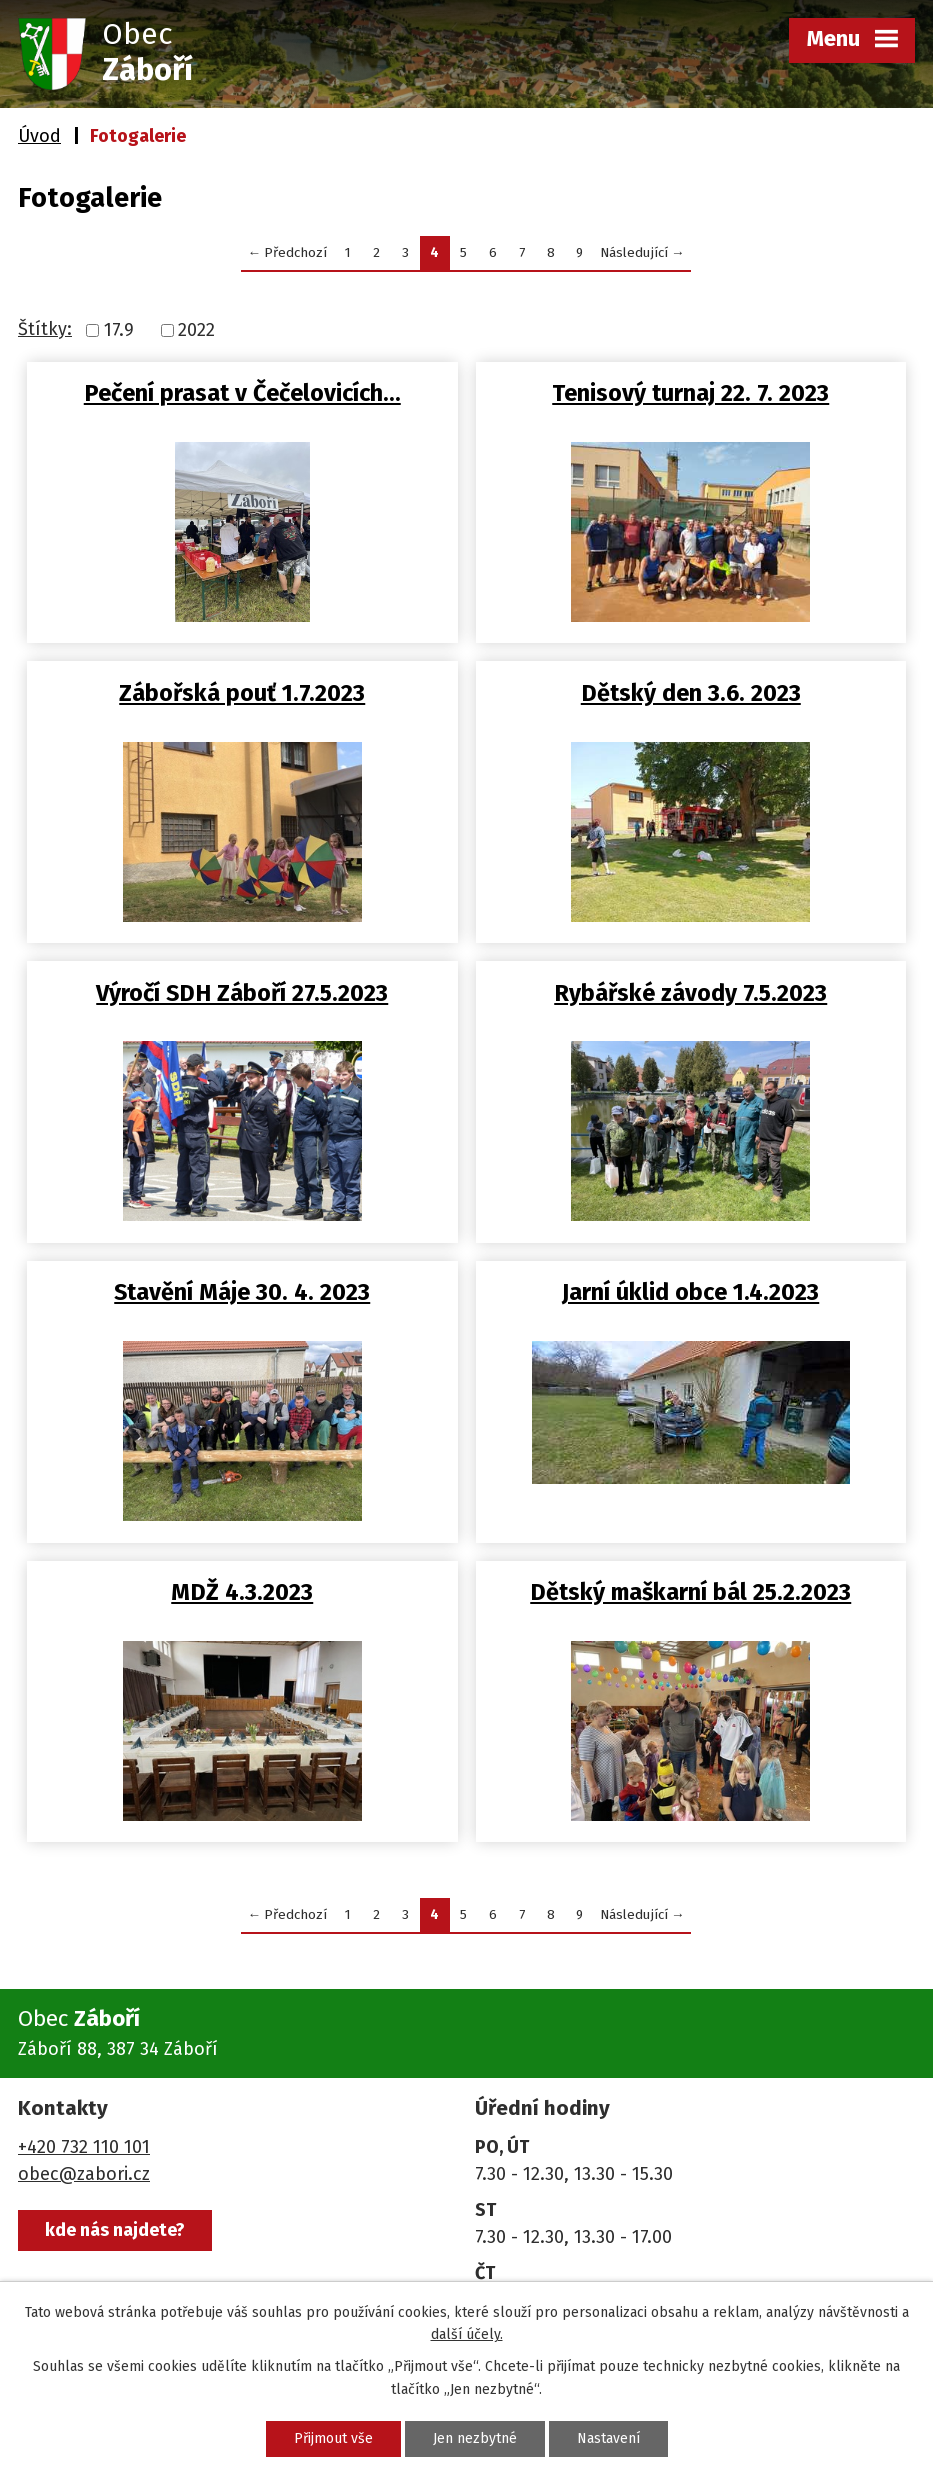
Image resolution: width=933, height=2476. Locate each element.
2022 (196, 330)
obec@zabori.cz (84, 2174)
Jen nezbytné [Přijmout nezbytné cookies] (475, 2438)
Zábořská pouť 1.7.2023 (242, 693)
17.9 (119, 330)
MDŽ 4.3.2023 (242, 1592)
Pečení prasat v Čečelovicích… (242, 393)
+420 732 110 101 (84, 2147)
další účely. (467, 2334)
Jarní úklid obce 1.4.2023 (690, 1292)
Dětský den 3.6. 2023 (691, 693)
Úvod (39, 136)
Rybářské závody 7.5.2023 (690, 993)
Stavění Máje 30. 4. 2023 (242, 1292)
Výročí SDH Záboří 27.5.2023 (242, 993)
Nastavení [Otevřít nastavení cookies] (608, 2438)
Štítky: (45, 329)
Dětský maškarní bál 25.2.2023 (690, 1592)
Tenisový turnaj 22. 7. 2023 (690, 393)
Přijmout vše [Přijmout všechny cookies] (333, 2438)
